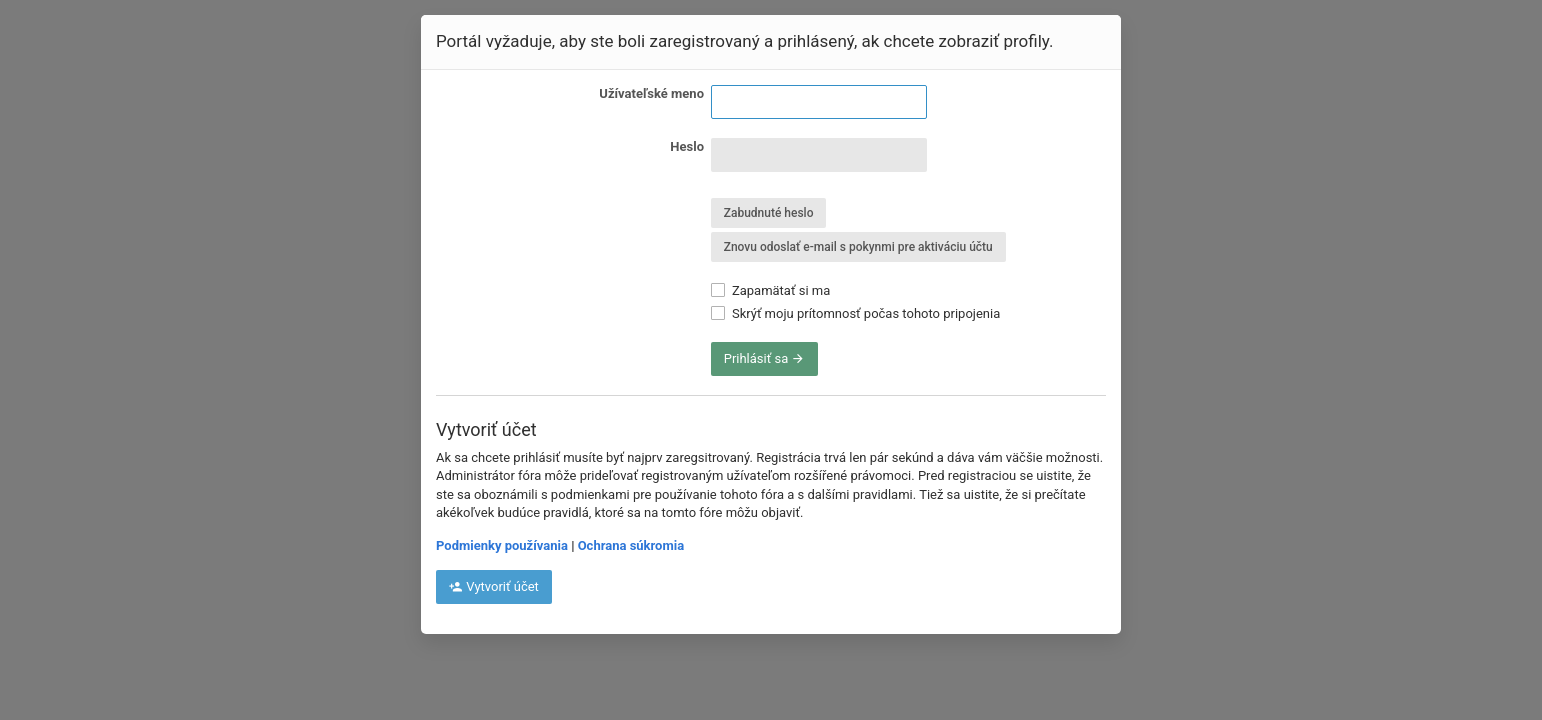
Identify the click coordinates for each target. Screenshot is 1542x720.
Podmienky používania (502, 545)
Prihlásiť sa (765, 358)
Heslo (687, 146)
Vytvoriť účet (494, 586)
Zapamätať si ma (771, 290)
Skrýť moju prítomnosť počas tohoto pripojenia (856, 313)
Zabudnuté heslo (769, 213)
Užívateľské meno (651, 93)
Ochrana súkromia (631, 545)
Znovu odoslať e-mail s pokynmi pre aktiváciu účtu (858, 247)
